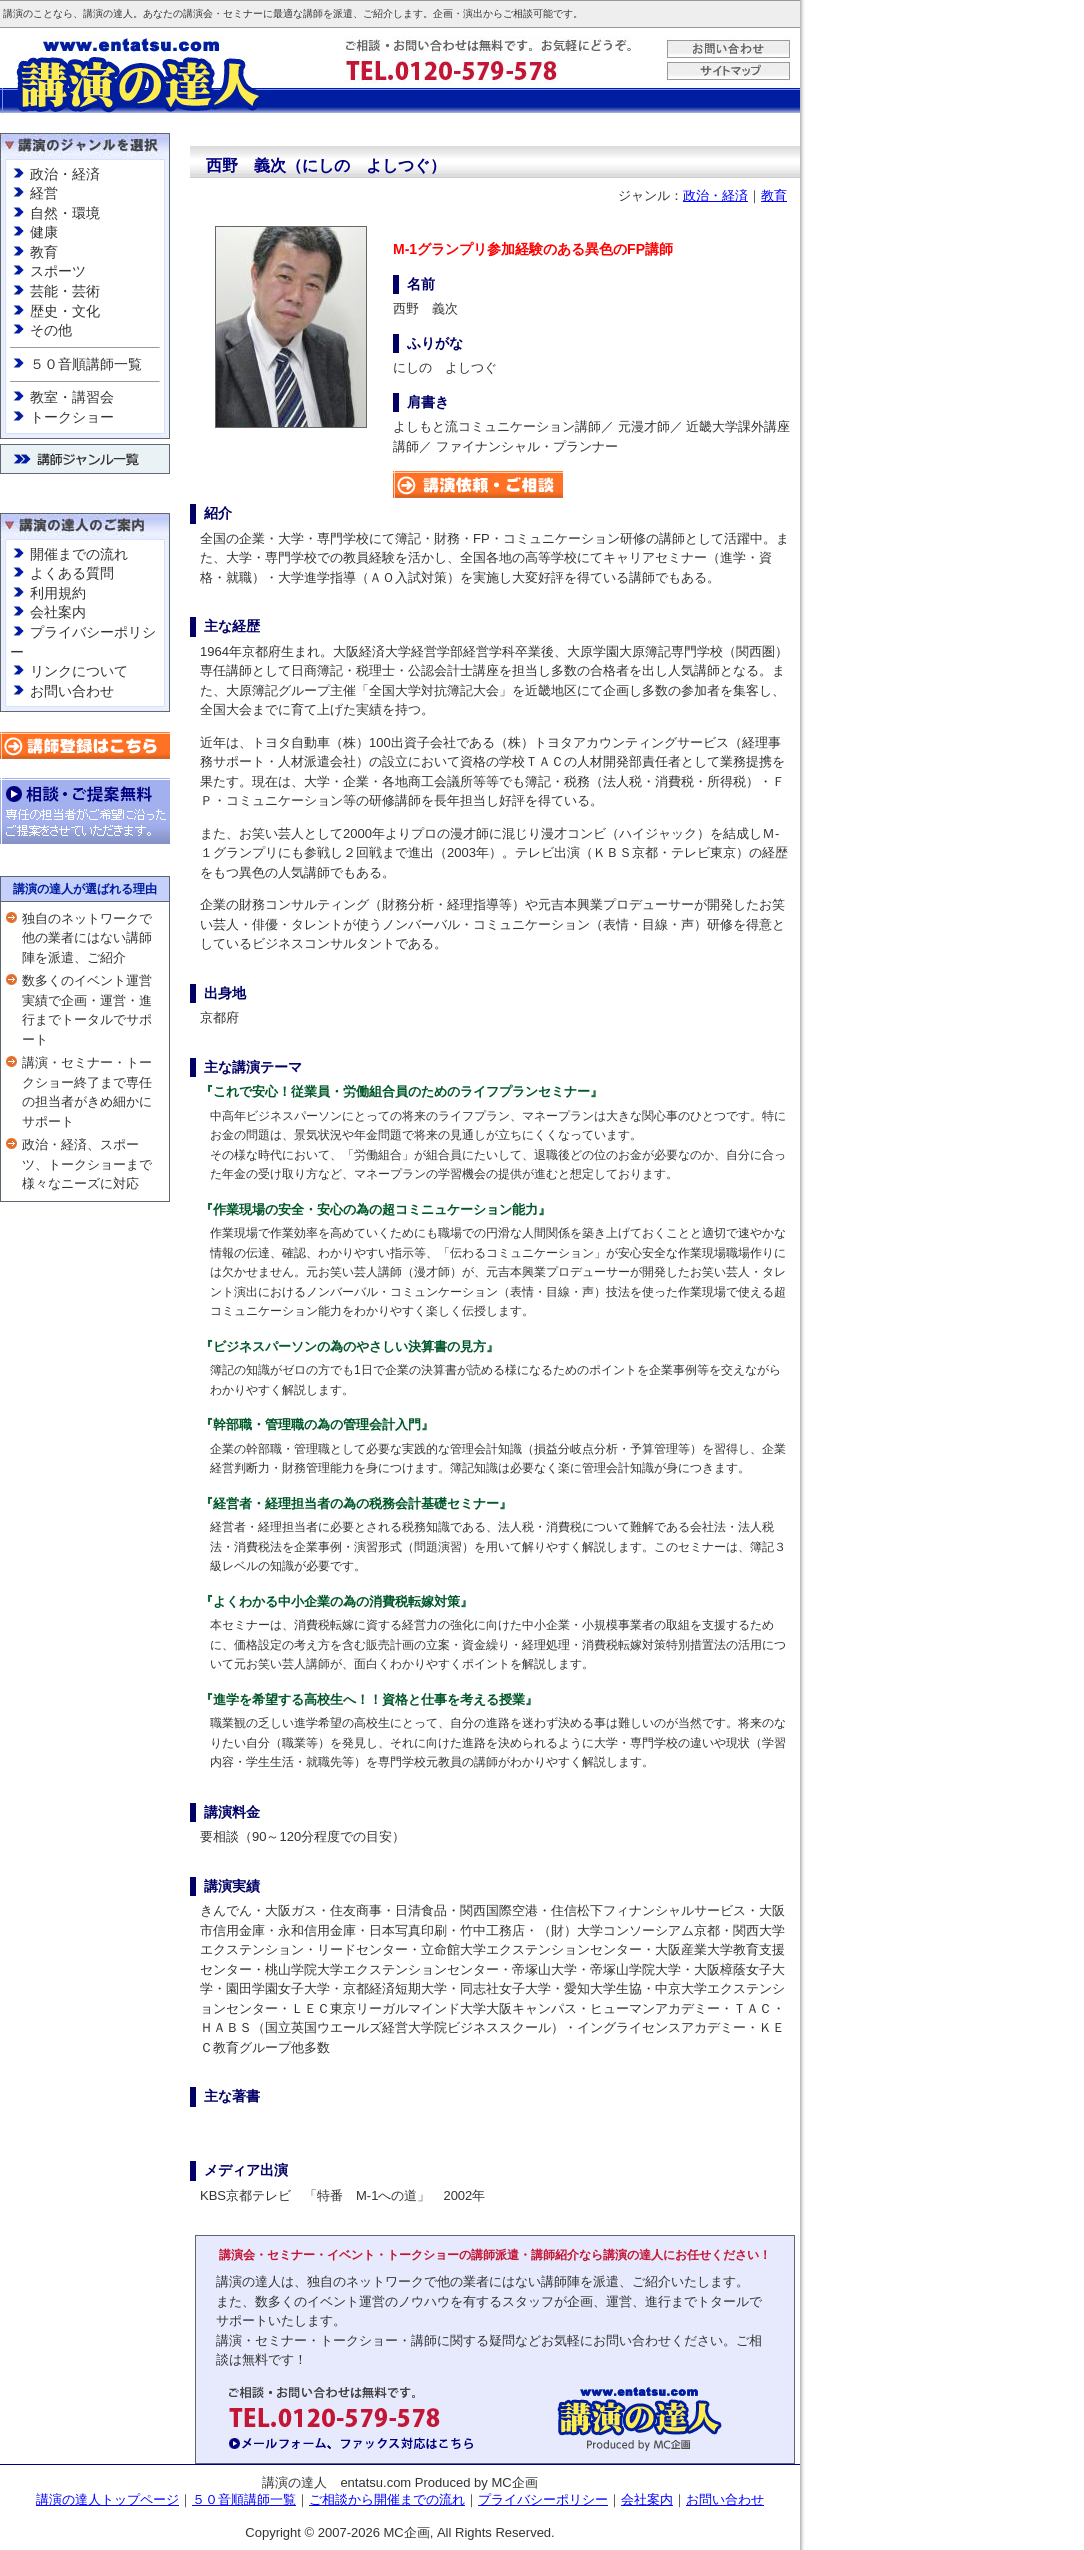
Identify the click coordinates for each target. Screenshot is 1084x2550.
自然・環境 (65, 213)
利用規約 (58, 593)
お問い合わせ (72, 691)
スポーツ (58, 271)
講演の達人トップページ (107, 2499)
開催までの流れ (79, 554)
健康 (44, 232)
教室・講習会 (72, 397)
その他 (51, 330)
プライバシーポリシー (543, 2499)
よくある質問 (72, 573)
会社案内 (58, 612)
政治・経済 (65, 174)
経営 (44, 193)
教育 (44, 252)
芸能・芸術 (65, 291)
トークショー (72, 417)
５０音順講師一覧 (86, 364)
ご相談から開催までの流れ (387, 2499)
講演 (13, 13)
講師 (313, 13)
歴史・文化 (65, 311)
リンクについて (79, 671)
